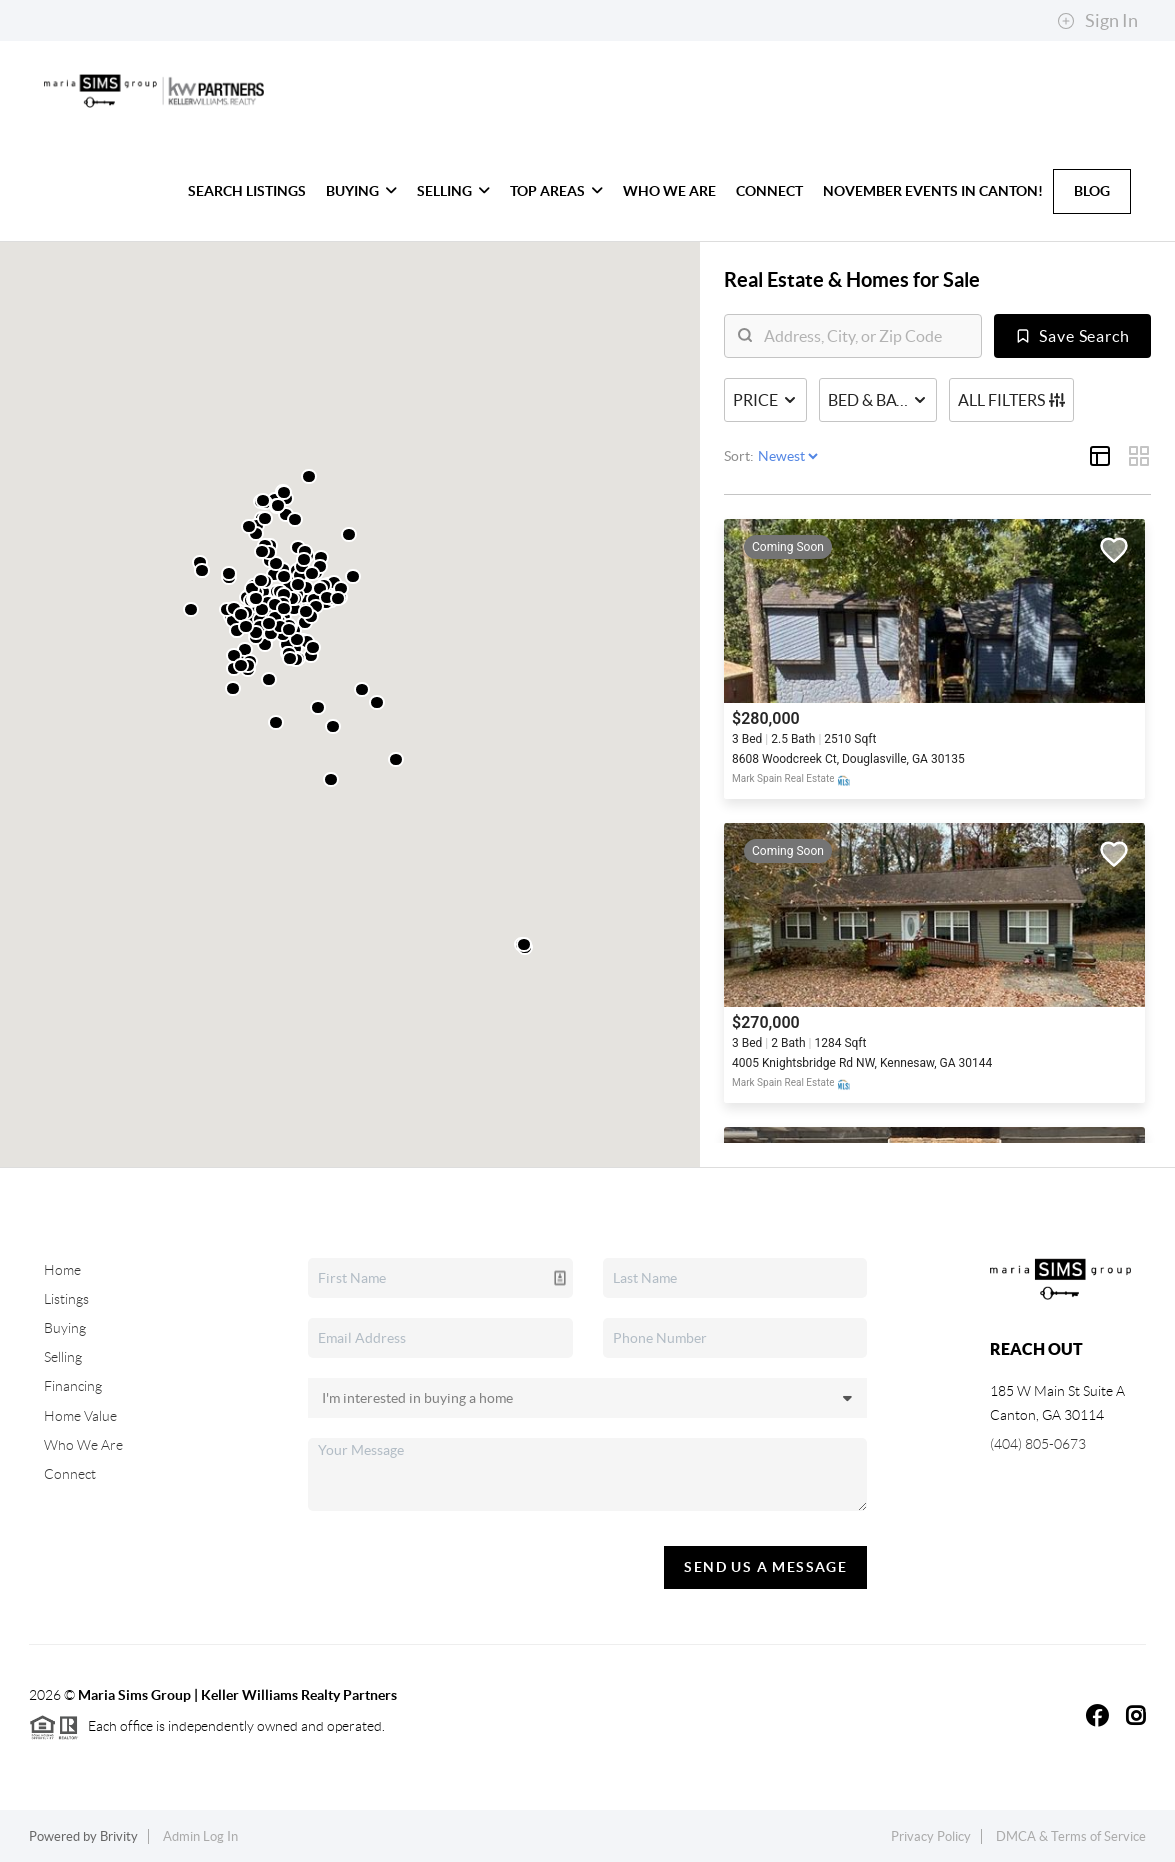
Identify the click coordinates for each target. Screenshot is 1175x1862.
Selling (453, 191)
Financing (73, 1386)
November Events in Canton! (933, 191)
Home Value (80, 1416)
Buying (361, 191)
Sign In (1097, 21)
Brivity (119, 1836)
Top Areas (556, 191)
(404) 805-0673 (1038, 1444)
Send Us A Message (765, 1567)
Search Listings (247, 191)
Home (62, 1270)
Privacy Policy (931, 1836)
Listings (66, 1299)
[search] (865, 336)
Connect (769, 191)
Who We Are (669, 191)
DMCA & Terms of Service (1071, 1836)
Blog (1092, 191)
